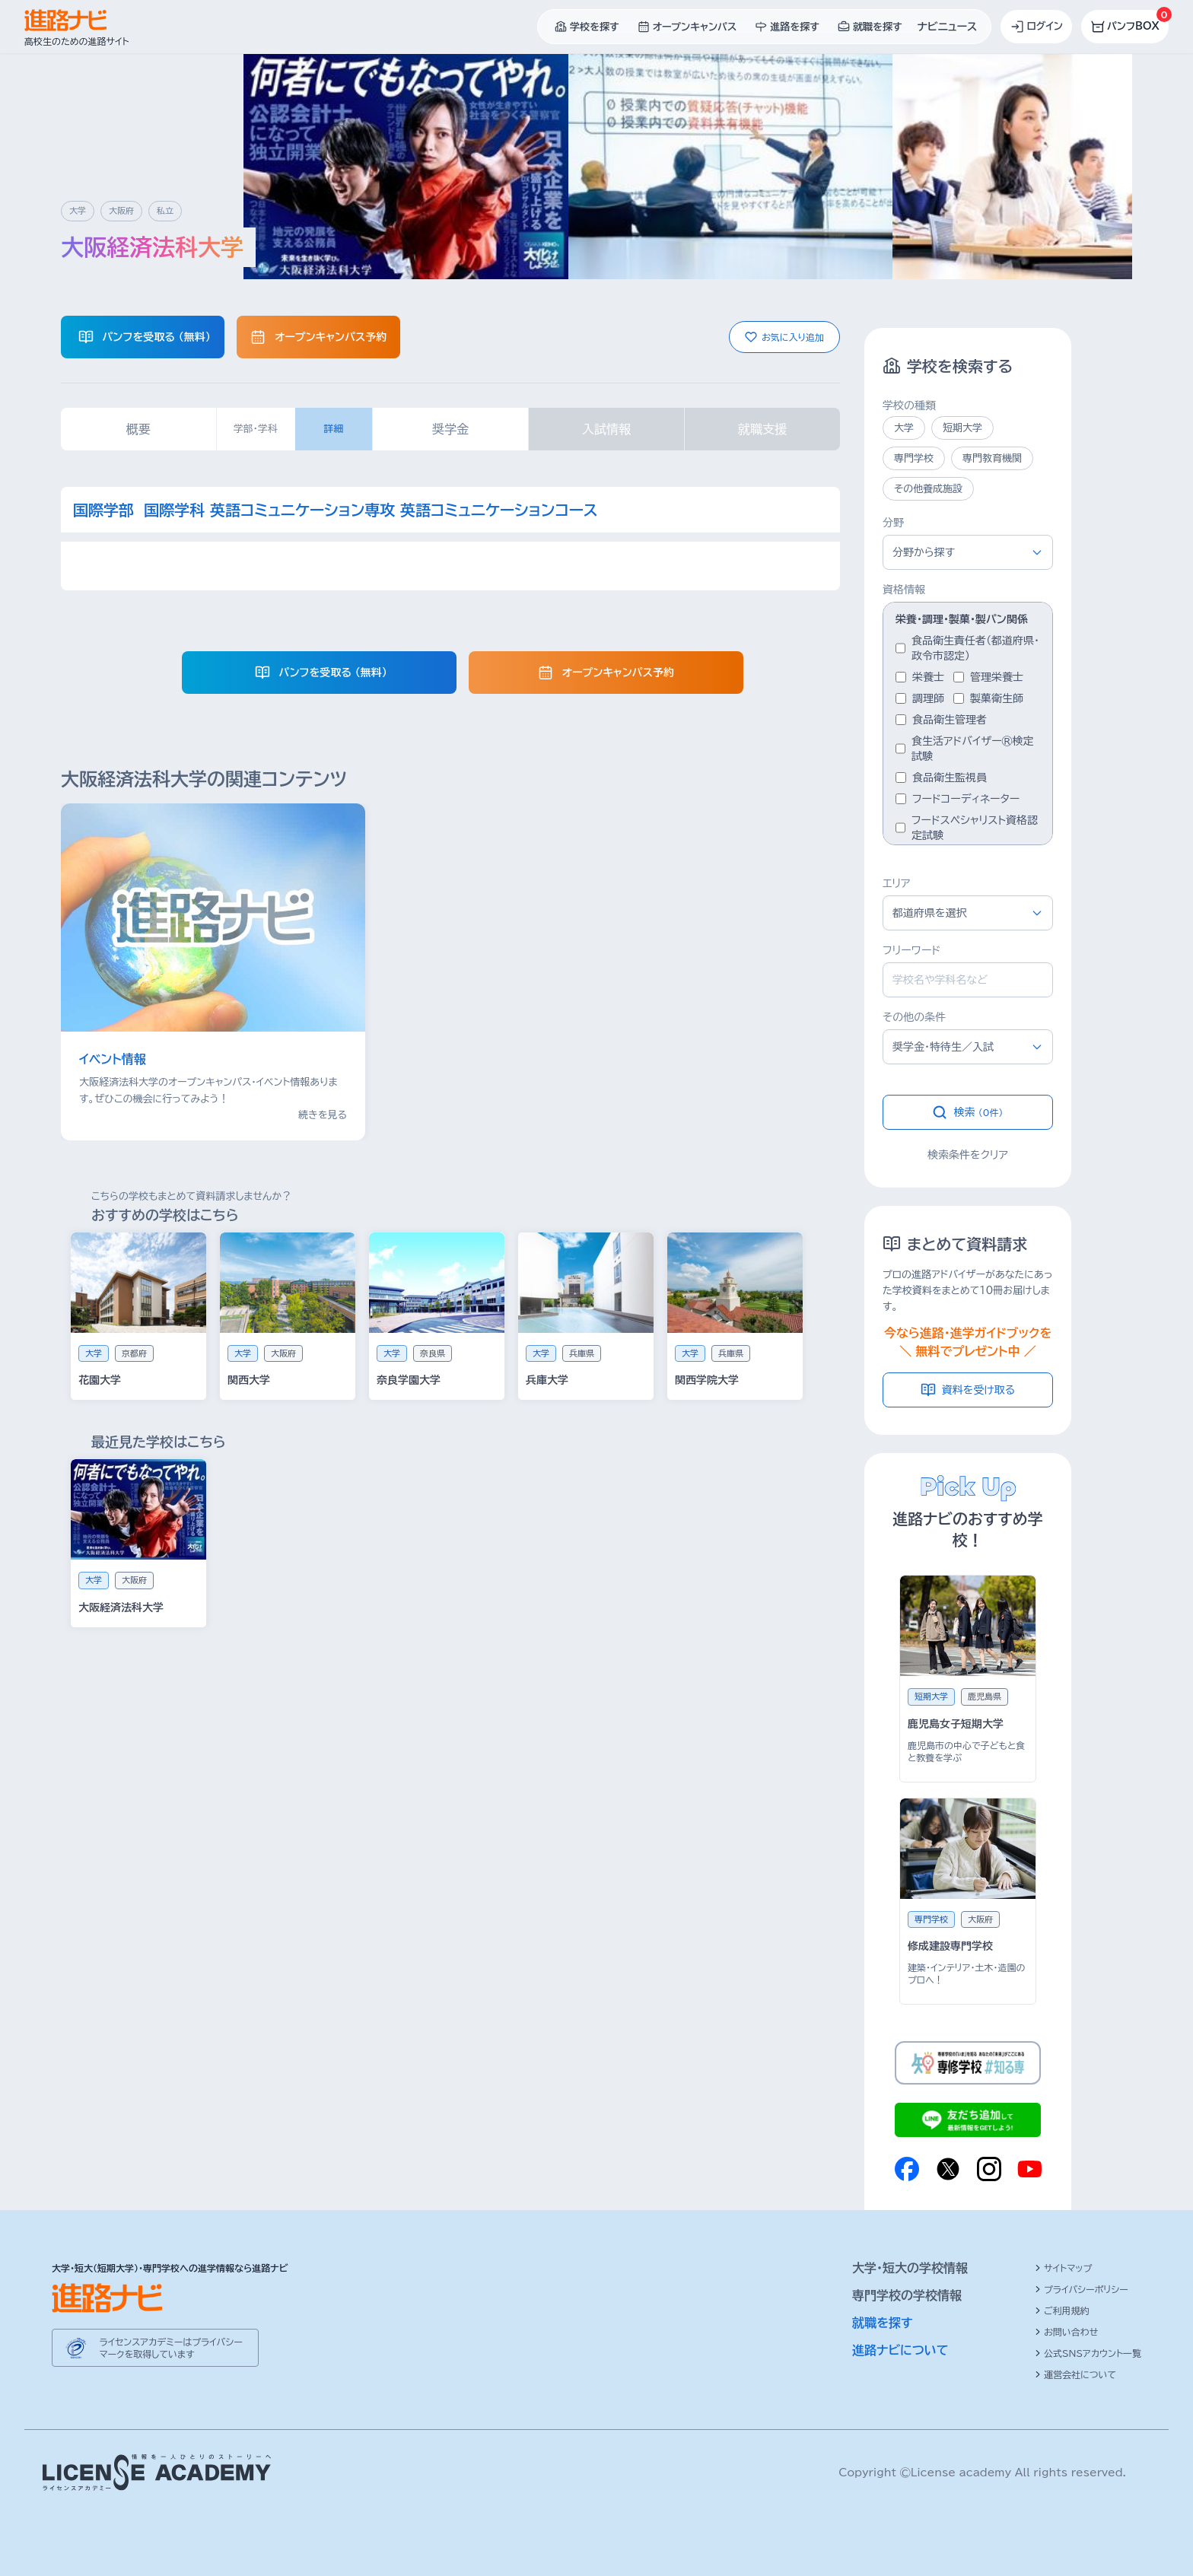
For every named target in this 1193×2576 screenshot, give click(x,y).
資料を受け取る (968, 1390)
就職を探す (882, 2323)
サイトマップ (1063, 2267)
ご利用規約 (1062, 2310)
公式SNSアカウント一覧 (1088, 2353)
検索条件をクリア (967, 1155)
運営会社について (1075, 2374)
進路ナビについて (900, 2350)
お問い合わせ (1066, 2331)
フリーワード (911, 950)
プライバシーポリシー (1081, 2289)
